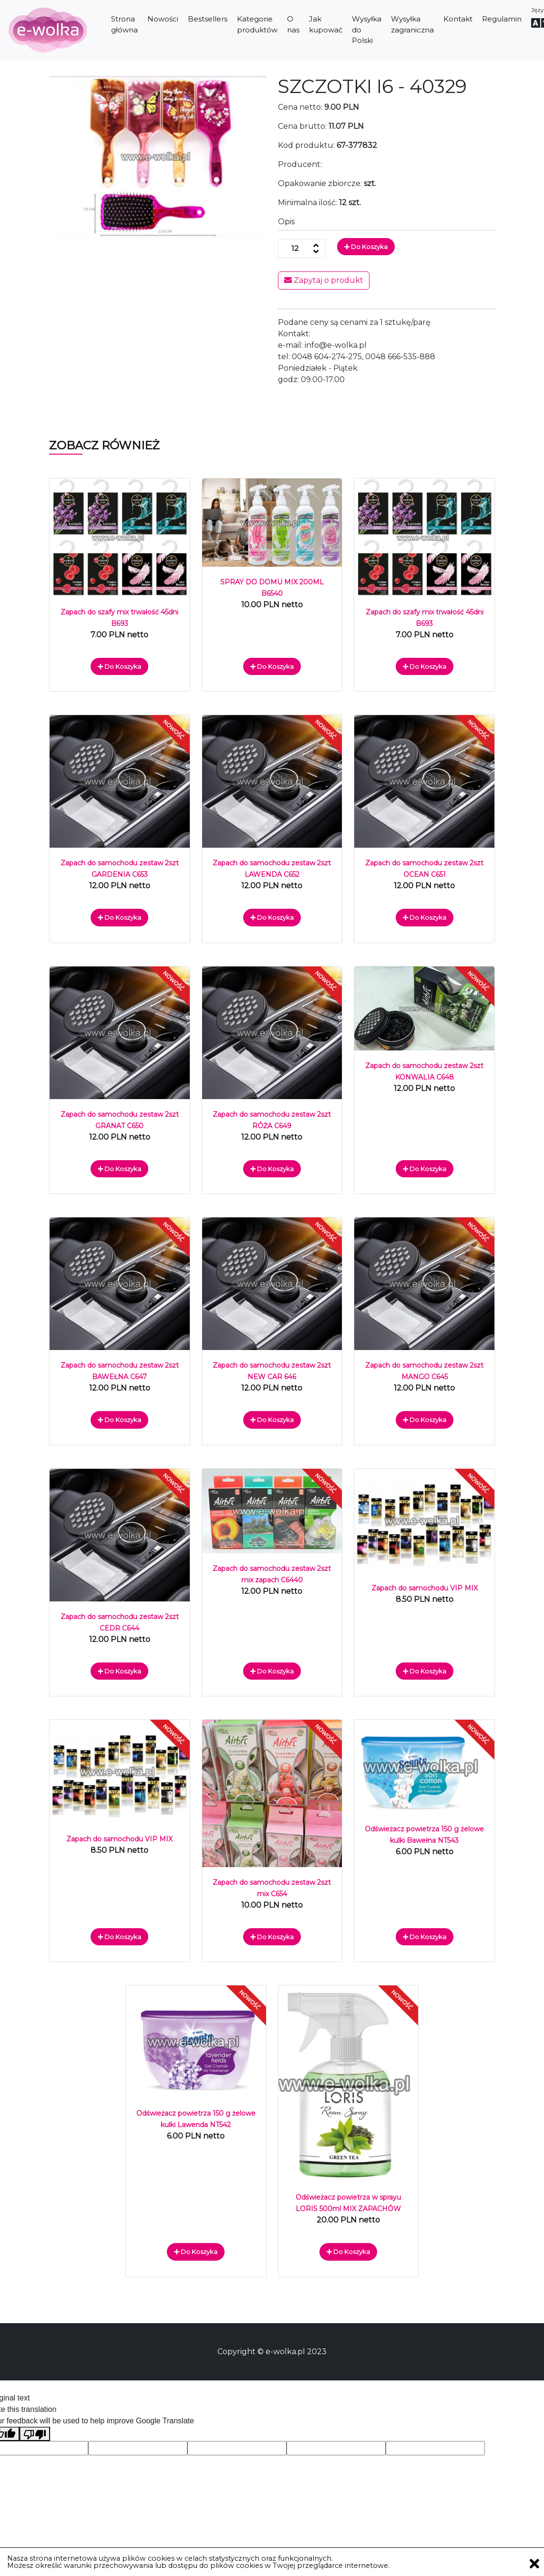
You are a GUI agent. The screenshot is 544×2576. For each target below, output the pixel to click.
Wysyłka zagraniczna (412, 24)
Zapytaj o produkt (323, 280)
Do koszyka (366, 246)
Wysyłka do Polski (366, 29)
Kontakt (457, 18)
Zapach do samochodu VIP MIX (424, 1588)
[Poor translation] (35, 2434)
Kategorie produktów (257, 24)
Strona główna (124, 24)
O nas (293, 24)
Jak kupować (325, 24)
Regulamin (502, 18)
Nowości (162, 18)
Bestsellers (207, 18)
